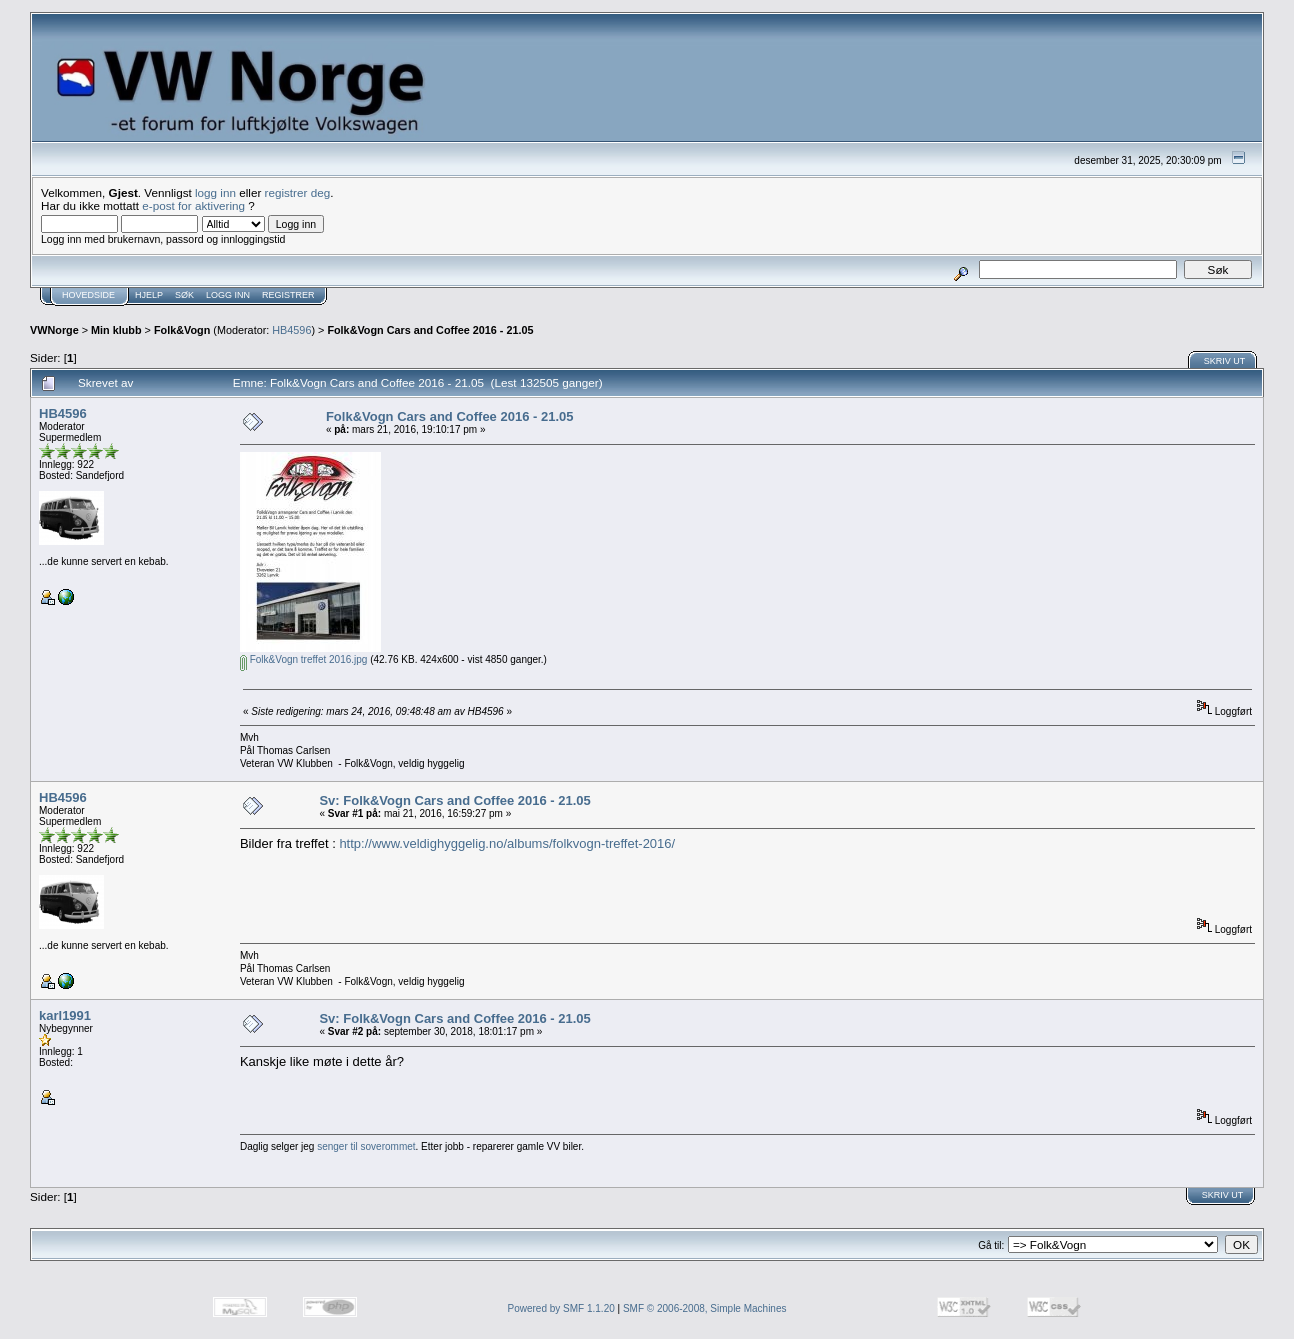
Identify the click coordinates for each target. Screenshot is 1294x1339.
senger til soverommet (366, 1146)
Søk (184, 295)
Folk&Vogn (182, 330)
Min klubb (116, 330)
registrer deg (298, 192)
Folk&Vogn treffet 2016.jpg (303, 659)
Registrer (288, 295)
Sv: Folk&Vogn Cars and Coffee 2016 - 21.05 (454, 800)
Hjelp (149, 295)
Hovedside (88, 295)
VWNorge (54, 330)
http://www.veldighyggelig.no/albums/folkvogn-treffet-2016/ (507, 843)
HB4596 (291, 330)
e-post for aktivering (193, 205)
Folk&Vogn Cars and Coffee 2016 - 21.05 (430, 330)
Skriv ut (1225, 361)
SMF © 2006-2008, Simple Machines (705, 1308)
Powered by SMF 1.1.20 (561, 1308)
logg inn (215, 192)
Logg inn (228, 295)
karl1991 (65, 1015)
